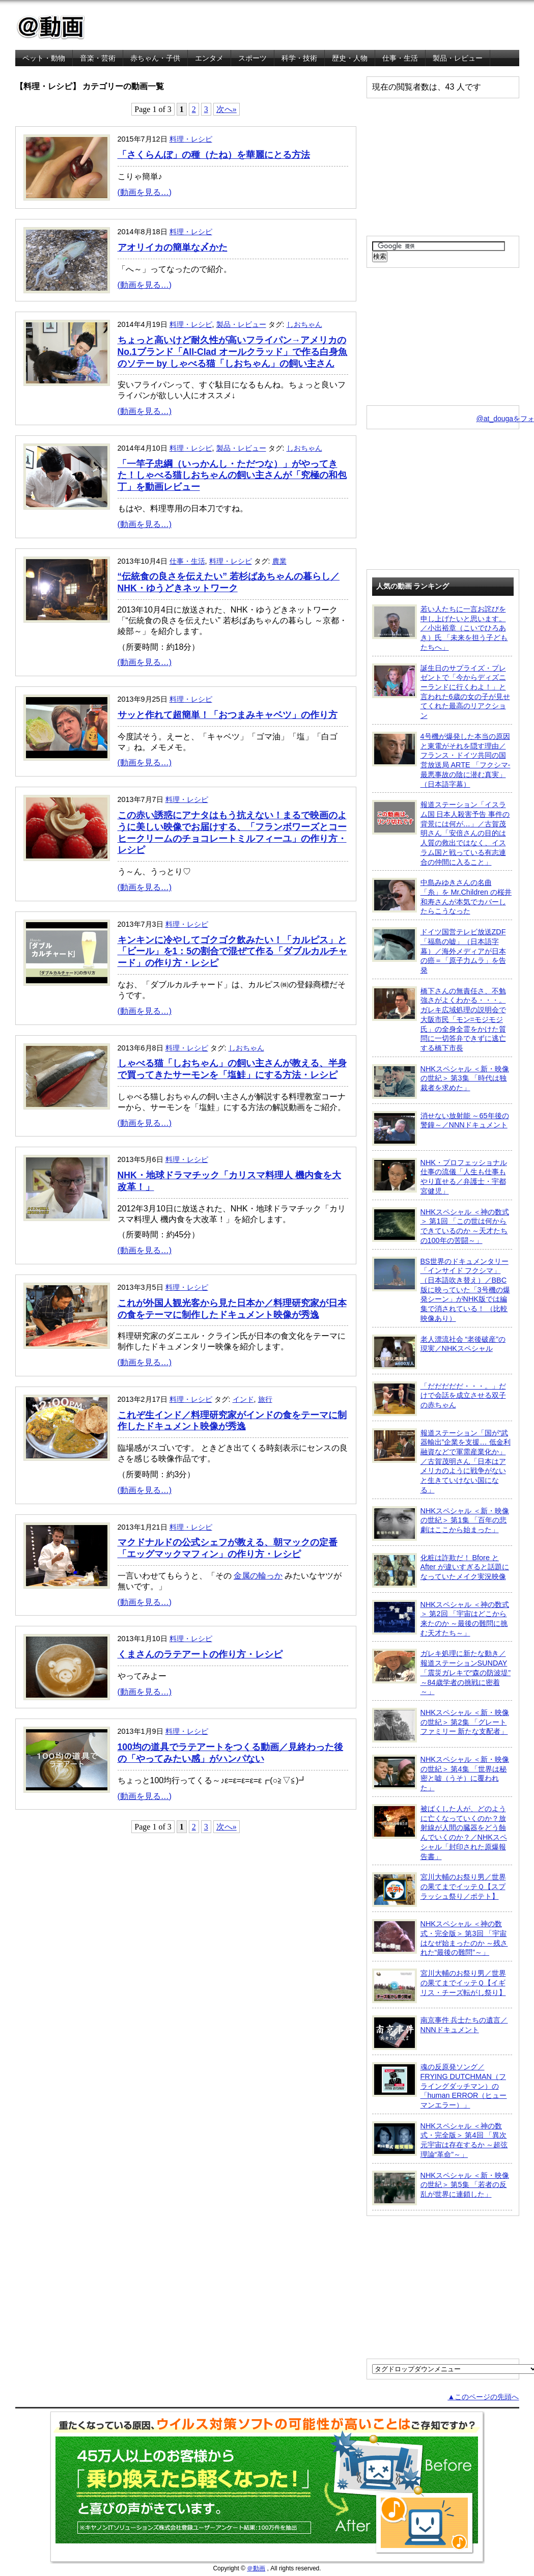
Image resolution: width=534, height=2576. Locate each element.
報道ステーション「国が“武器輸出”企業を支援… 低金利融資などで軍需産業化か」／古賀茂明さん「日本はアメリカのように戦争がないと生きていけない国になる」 (441, 1461)
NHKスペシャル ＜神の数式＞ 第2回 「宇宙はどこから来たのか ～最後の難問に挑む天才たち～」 (440, 1618)
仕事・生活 (400, 58)
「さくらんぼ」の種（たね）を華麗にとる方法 (214, 155)
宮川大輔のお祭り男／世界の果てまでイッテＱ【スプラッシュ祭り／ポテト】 (439, 1889)
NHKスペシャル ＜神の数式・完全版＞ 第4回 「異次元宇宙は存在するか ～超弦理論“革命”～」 (440, 2139)
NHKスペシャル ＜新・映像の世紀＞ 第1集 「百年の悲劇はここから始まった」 (440, 1523)
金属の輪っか (258, 1575)
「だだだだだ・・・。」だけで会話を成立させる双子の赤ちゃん (439, 1398)
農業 (279, 561)
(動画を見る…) (145, 192)
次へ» (226, 109)
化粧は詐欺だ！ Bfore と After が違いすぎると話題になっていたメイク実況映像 (440, 1570)
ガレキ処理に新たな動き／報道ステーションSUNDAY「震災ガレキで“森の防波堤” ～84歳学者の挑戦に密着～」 (441, 1672)
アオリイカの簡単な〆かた (173, 247)
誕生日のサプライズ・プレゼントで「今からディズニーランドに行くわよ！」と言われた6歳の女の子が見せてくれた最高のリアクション (441, 691)
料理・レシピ (191, 139)
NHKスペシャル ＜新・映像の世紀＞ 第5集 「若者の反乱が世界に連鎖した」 (440, 2188)
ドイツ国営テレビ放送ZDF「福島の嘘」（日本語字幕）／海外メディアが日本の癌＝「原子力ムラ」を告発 (439, 950)
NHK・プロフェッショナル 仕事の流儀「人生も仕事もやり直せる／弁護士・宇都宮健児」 (439, 1176)
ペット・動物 (43, 58)
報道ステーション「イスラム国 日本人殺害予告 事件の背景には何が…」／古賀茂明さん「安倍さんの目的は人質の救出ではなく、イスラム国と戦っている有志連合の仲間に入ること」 (441, 833)
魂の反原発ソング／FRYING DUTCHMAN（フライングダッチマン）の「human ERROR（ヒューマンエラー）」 (439, 2085)
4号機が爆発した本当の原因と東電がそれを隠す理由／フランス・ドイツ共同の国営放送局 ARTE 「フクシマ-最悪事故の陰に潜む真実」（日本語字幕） (441, 760)
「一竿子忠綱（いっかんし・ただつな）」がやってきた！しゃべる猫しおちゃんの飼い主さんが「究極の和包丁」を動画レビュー (232, 475)
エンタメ (209, 58)
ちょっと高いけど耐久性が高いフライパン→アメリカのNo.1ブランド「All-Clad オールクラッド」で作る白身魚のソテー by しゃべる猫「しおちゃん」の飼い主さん (232, 352)
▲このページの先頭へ (483, 2397)
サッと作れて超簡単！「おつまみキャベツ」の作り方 (228, 715)
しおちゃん (304, 324)
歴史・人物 (350, 58)
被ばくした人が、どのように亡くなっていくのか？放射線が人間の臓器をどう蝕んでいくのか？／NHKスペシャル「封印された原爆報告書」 (439, 1832)
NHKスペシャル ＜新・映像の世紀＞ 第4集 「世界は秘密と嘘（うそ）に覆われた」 (440, 1773)
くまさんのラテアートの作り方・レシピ (200, 1654)
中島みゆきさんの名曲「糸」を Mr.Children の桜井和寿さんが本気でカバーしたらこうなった (442, 896)
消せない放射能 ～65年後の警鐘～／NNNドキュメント (440, 1128)
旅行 (265, 1399)
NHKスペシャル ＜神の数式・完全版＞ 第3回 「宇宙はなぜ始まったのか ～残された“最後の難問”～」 (440, 1937)
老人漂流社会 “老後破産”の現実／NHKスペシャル (439, 1352)
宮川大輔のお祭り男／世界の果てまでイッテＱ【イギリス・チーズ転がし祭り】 (439, 1986)
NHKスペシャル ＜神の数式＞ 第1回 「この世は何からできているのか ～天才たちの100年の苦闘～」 (440, 1225)
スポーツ (252, 58)
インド (243, 1399)
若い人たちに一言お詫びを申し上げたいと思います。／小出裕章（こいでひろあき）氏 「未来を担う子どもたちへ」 (440, 627)
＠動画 (256, 2568)
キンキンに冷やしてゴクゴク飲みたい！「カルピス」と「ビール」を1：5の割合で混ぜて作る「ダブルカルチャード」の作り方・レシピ (233, 951)
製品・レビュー (458, 58)
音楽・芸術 (98, 58)
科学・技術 (299, 58)
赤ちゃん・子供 (155, 58)
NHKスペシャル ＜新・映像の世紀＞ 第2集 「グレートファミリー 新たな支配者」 (440, 1725)
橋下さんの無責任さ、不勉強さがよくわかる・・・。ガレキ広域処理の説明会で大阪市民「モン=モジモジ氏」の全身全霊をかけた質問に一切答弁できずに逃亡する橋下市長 (439, 1019)
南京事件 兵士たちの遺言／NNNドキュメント (440, 2032)
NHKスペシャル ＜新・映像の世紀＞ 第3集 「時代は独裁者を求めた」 (440, 1081)
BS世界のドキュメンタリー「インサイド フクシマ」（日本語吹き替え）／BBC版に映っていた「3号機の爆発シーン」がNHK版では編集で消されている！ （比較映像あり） (441, 1289)
